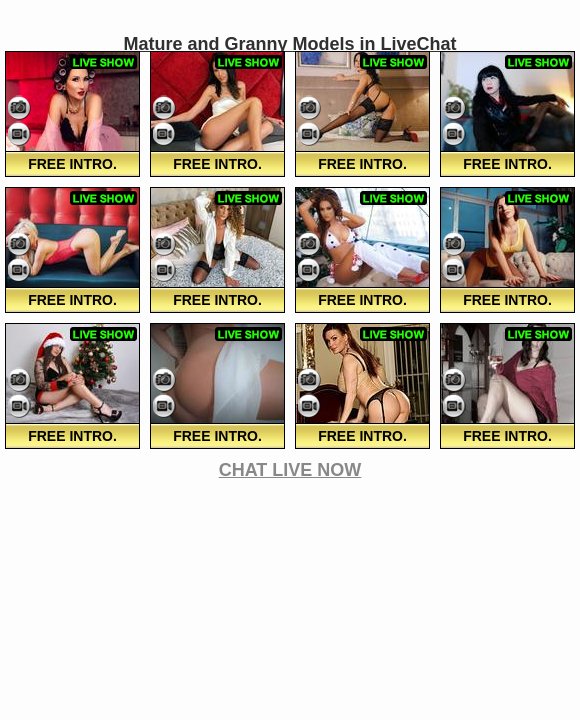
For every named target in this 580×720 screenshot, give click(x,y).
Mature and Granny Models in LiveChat (289, 44)
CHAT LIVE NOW (290, 470)
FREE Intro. (72, 164)
